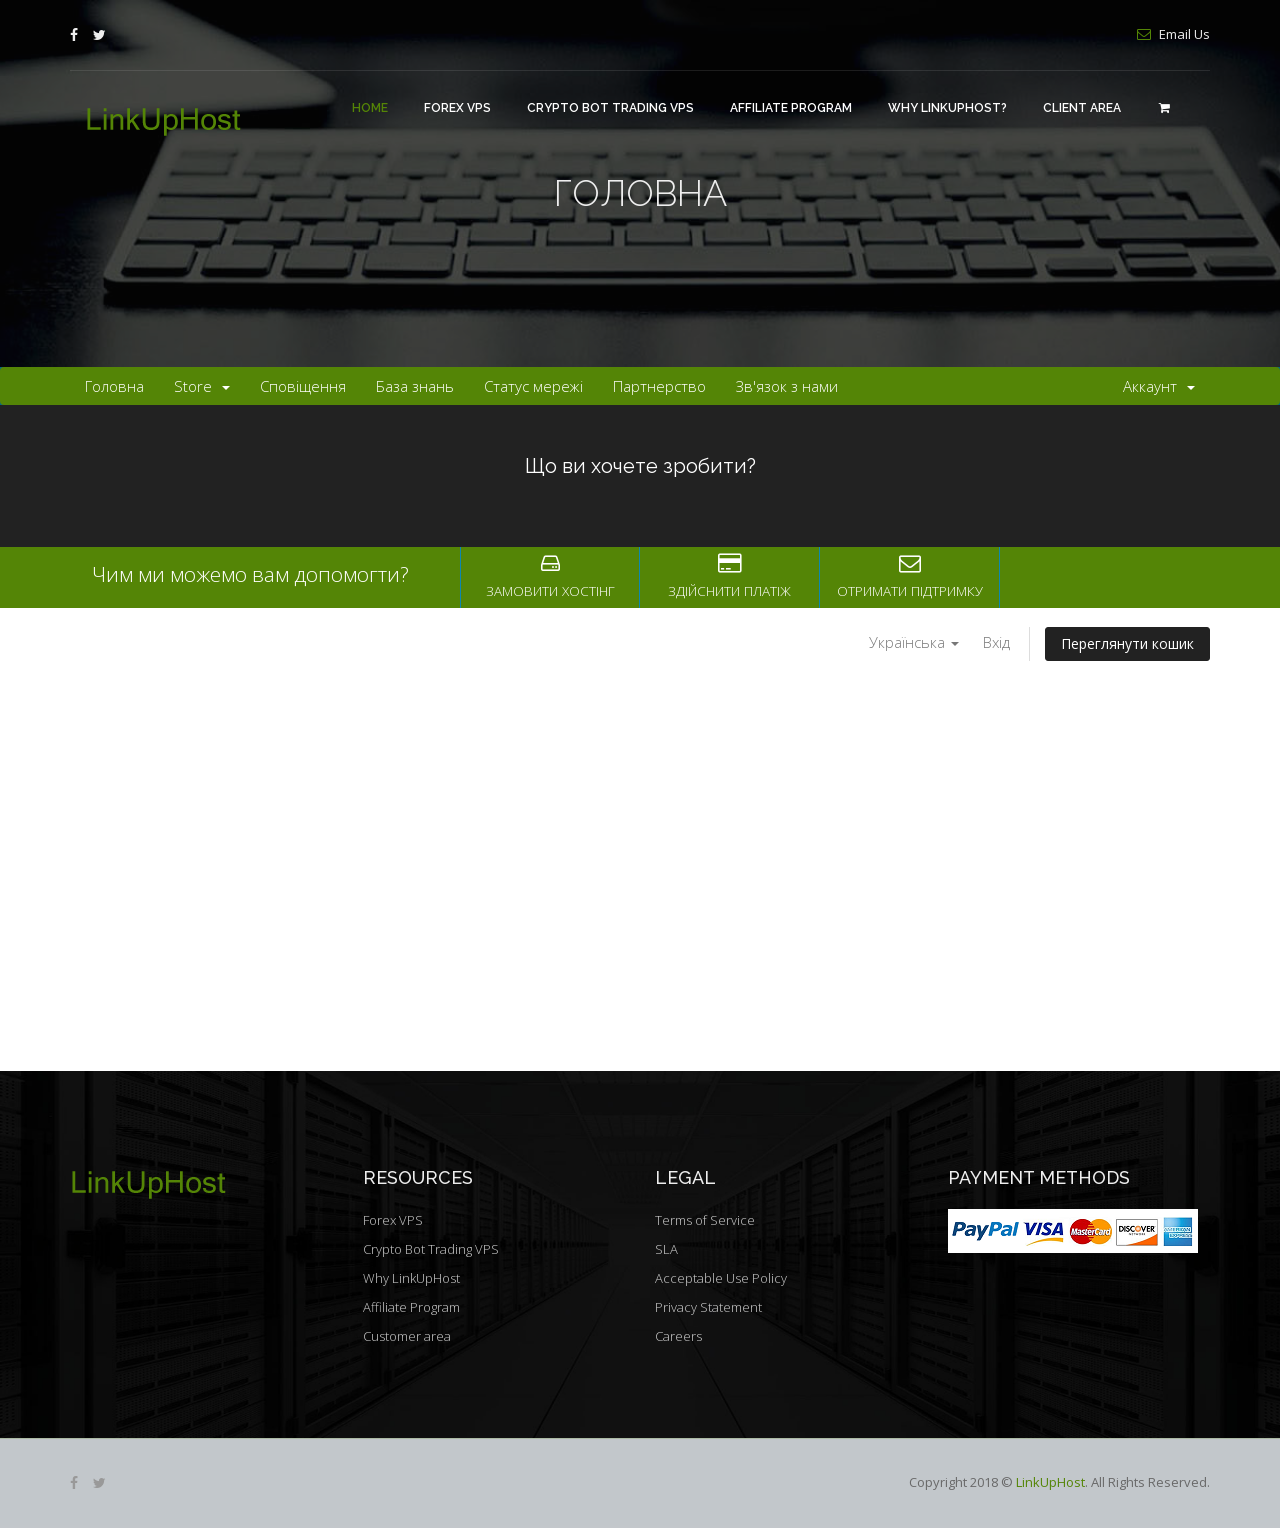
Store (202, 386)
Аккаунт (1159, 386)
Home (370, 108)
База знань (415, 386)
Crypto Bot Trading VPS (610, 108)
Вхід (996, 642)
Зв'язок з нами (787, 386)
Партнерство (659, 386)
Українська (914, 642)
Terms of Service (705, 1220)
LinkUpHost (1050, 1482)
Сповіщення (303, 386)
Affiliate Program (791, 108)
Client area (1082, 108)
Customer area (407, 1336)
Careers (678, 1336)
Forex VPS (457, 108)
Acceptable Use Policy (721, 1278)
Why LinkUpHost (411, 1278)
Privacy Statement (708, 1307)
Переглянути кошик (1127, 643)
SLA (666, 1249)
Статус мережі (533, 386)
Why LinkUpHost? (947, 108)
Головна (114, 386)
